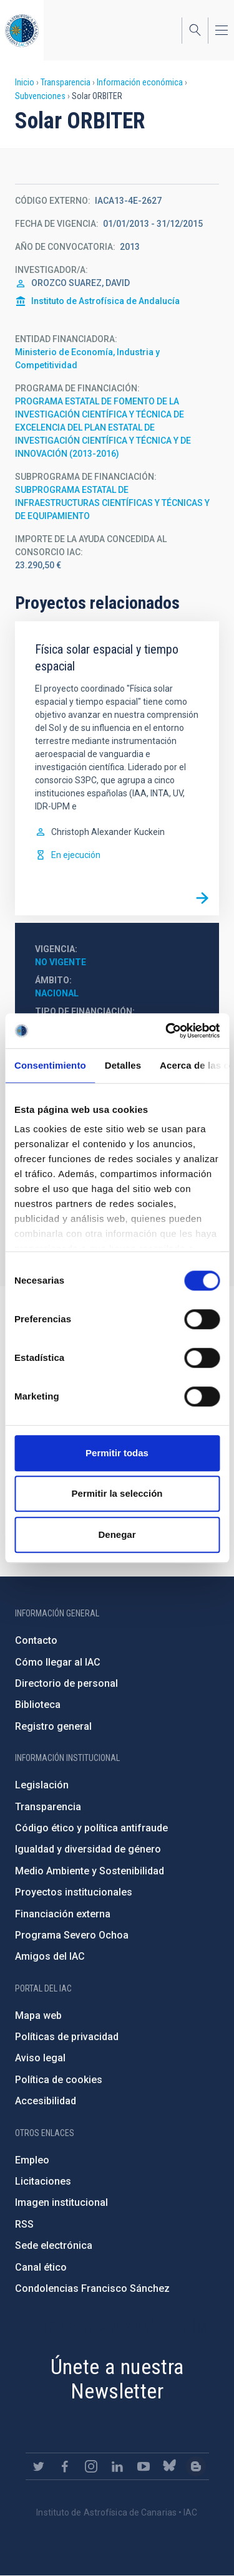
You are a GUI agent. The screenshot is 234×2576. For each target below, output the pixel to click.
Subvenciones (40, 96)
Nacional (57, 993)
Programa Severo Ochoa (72, 1935)
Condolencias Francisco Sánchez (92, 2288)
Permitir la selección (117, 1493)
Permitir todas (117, 1453)
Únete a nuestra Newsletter (117, 2378)
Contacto (36, 1640)
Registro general (53, 1726)
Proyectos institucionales (73, 1892)
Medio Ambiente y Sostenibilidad (89, 1871)
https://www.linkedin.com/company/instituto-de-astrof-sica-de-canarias (117, 2466)
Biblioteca (38, 1704)
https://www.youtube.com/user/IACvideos (143, 2466)
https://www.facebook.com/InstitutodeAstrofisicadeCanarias (65, 2466)
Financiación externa (62, 1914)
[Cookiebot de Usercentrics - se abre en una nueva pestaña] (167, 1031)
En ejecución (75, 855)
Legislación (42, 1785)
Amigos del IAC (50, 1956)
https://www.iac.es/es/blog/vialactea (196, 2466)
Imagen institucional (61, 2202)
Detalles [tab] (123, 1065)
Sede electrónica (53, 2245)
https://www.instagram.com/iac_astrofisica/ (91, 2466)
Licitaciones (43, 2181)
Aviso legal (40, 2058)
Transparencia (65, 82)
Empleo (32, 2160)
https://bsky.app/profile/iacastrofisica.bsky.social (170, 2466)
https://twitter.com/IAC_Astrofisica (39, 2466)
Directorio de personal (66, 1683)
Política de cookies (58, 2080)
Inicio (24, 82)
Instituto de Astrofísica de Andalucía (105, 301)
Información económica (140, 82)
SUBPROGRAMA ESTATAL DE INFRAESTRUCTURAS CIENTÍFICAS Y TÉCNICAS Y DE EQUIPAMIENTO (112, 503)
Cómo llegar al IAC (57, 1662)
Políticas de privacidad (67, 2037)
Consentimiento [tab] (50, 1065)
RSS (24, 2224)
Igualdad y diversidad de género (88, 1849)
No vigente (60, 962)
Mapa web (38, 2015)
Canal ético (41, 2267)
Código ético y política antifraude (91, 1828)
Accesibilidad (45, 2101)
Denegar (116, 1534)
